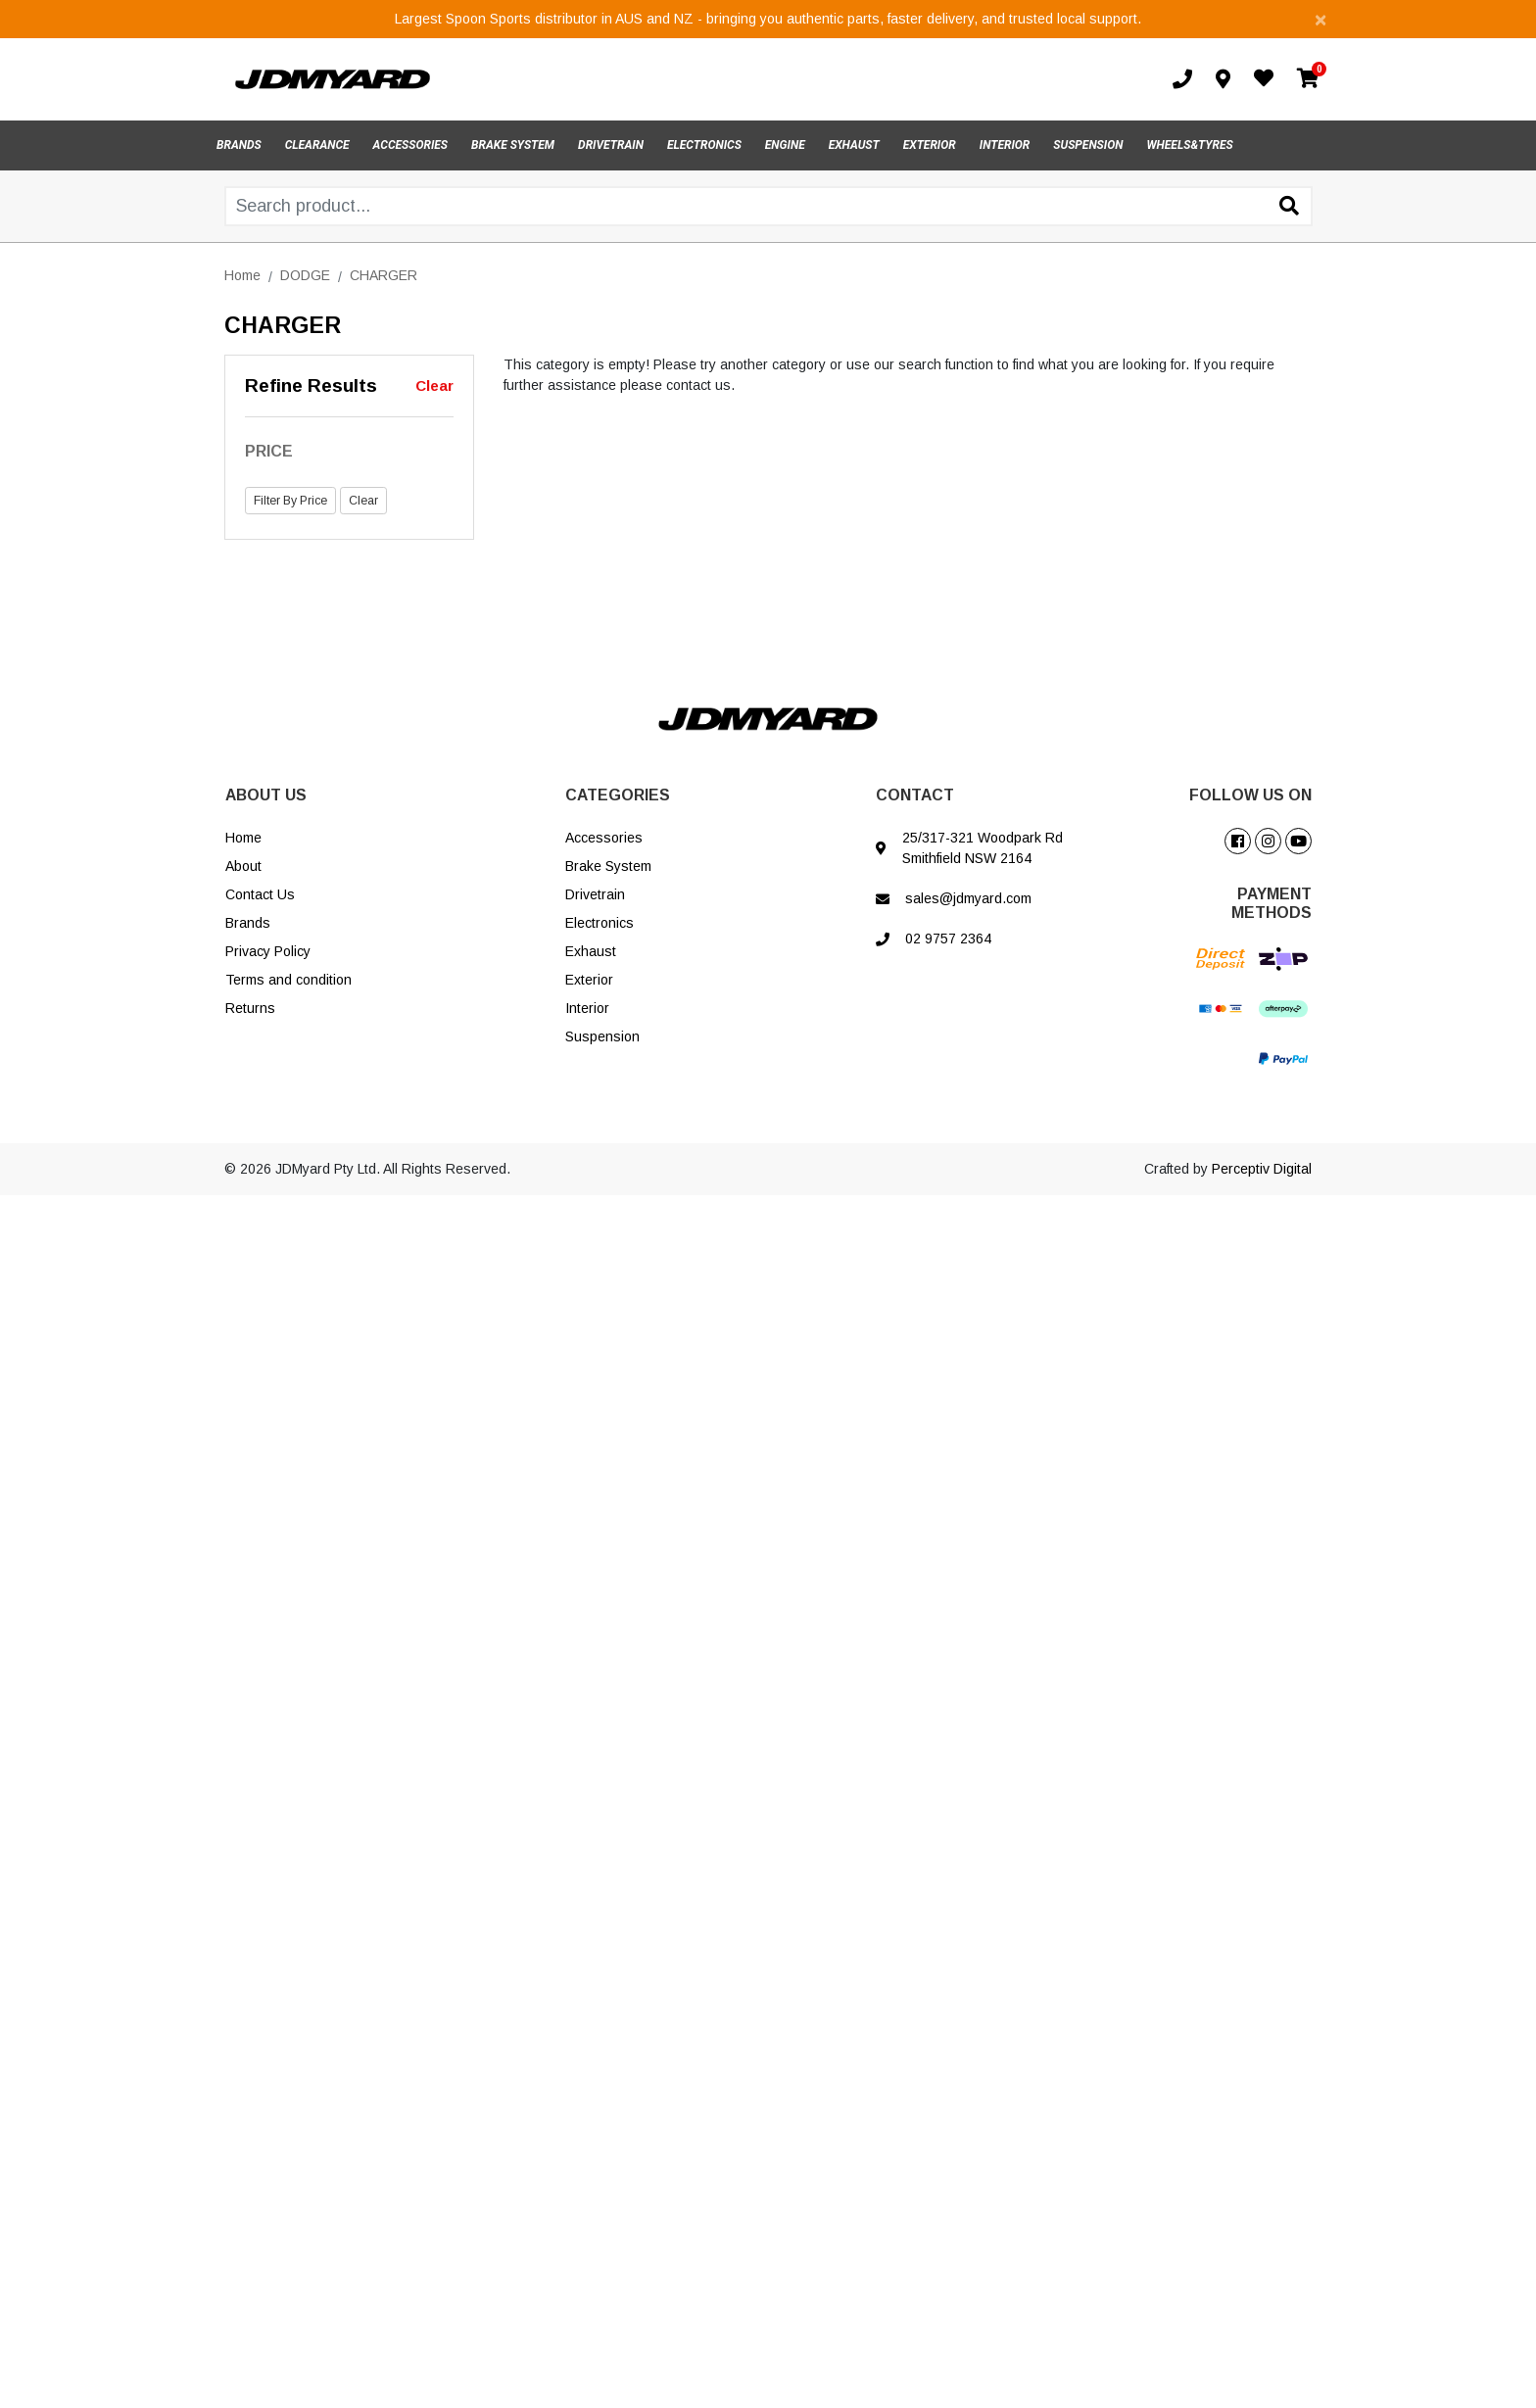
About (243, 866)
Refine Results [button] (311, 385)
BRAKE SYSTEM (512, 145)
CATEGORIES (617, 795)
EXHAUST (854, 145)
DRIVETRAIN (611, 145)
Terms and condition (288, 979)
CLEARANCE (317, 145)
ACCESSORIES (410, 145)
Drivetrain (595, 894)
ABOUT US (266, 795)
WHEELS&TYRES (1189, 145)
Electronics (599, 923)
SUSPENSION (1088, 145)
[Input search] (768, 206)
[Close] (1320, 19)
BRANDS (239, 145)
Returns (250, 1008)
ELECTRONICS (704, 145)
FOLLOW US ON (1250, 795)
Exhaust (590, 951)
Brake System (608, 866)
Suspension (602, 1036)
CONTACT (915, 795)
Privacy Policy (268, 951)
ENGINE (785, 145)
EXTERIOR (929, 145)
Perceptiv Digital (1262, 1169)
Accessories (604, 837)
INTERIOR (1005, 145)
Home (243, 837)
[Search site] (1289, 207)
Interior (587, 1008)
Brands (247, 923)
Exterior (589, 979)
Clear (434, 385)
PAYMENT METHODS (1271, 903)
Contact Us (260, 894)
